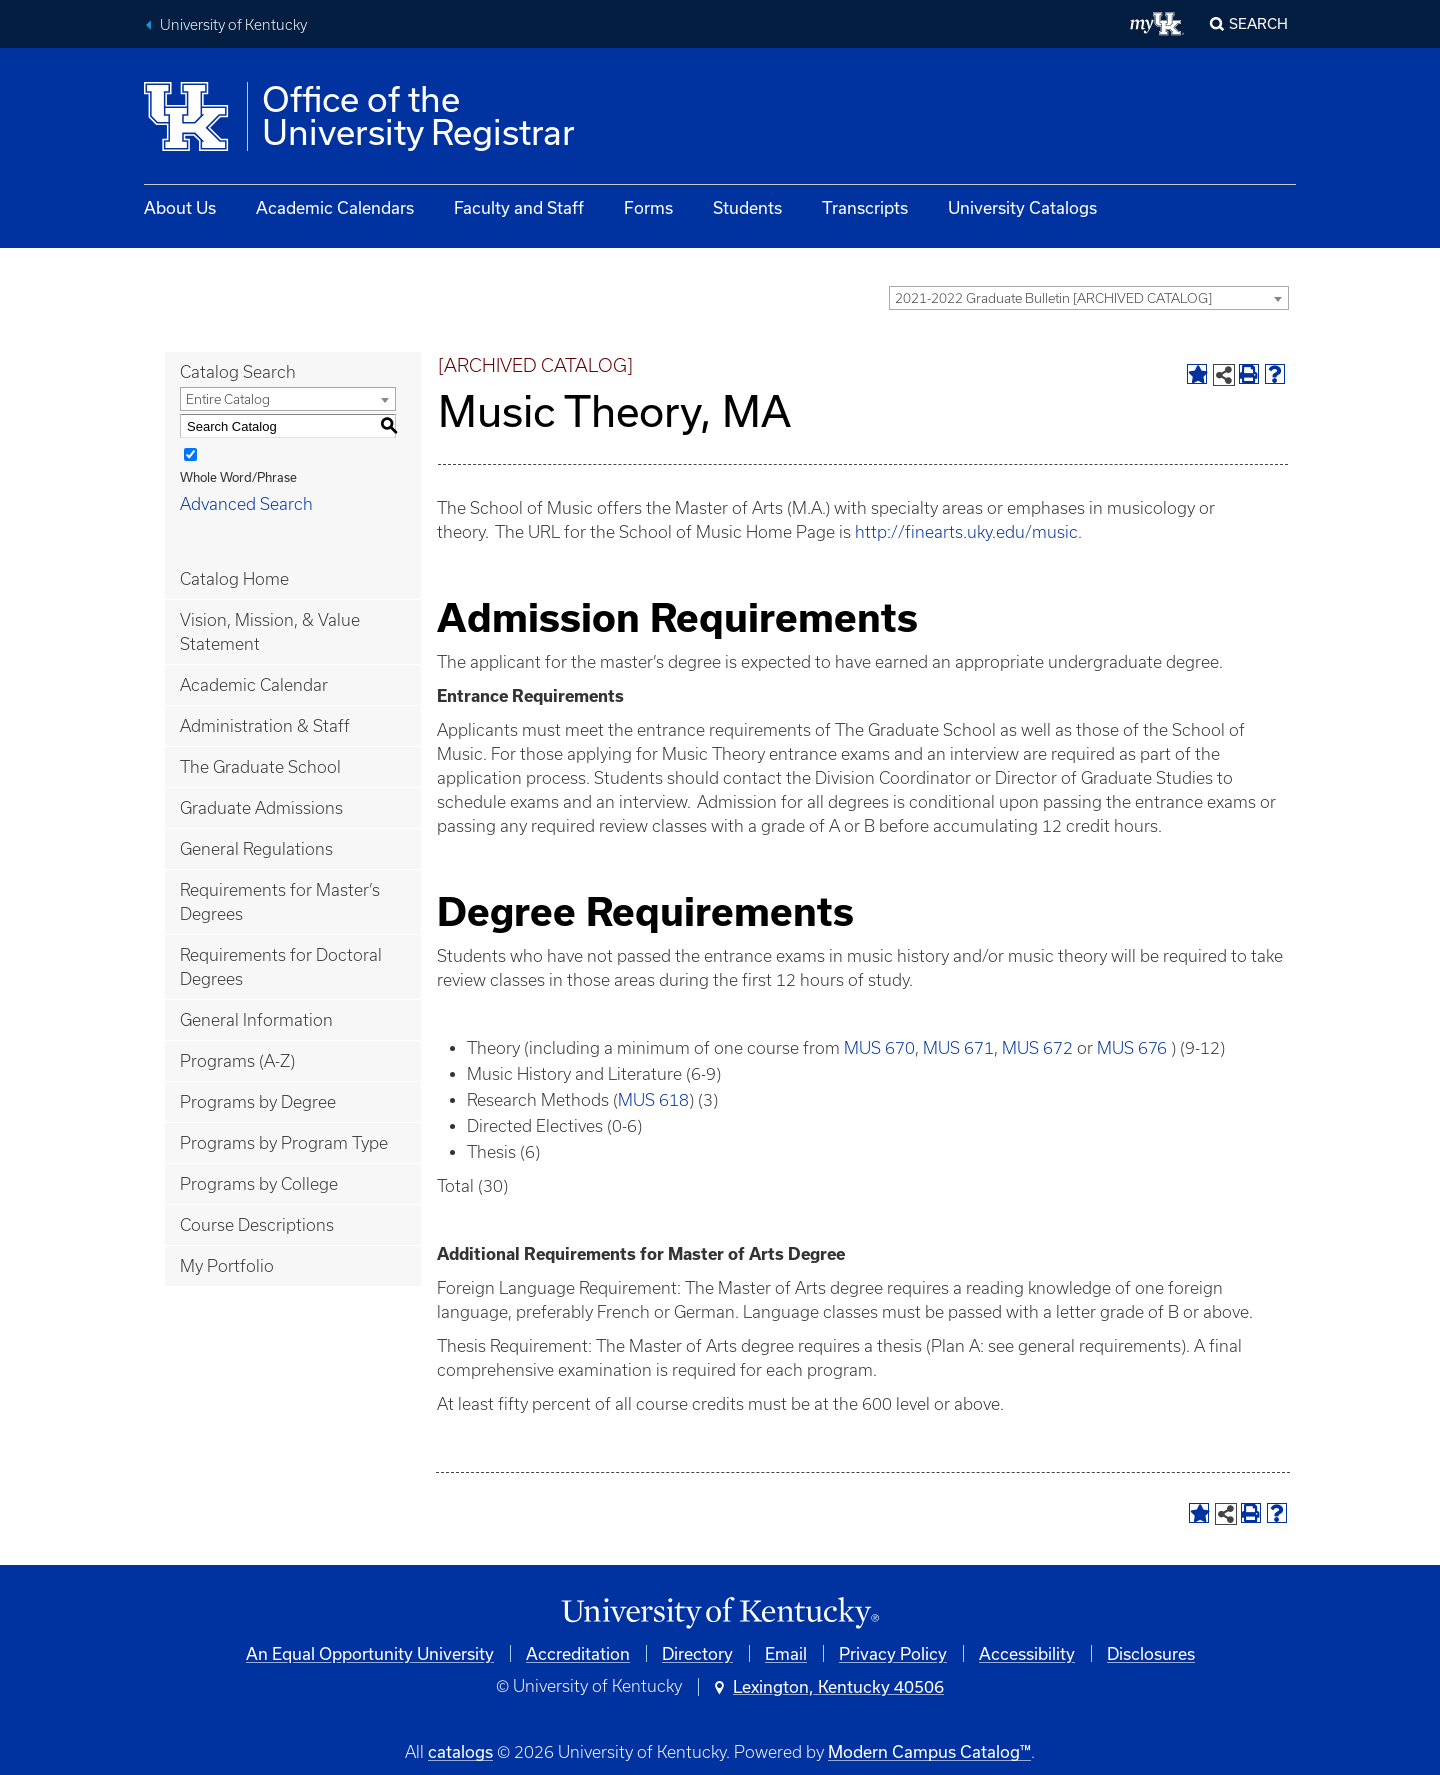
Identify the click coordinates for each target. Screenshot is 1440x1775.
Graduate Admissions (261, 808)
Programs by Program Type (284, 1143)
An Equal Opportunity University (370, 1653)
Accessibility (1027, 1653)
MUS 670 (879, 1048)
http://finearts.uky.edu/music (966, 532)
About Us (180, 207)
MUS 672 (1037, 1048)
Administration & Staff (265, 726)
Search (1258, 23)
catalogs (460, 1751)
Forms (648, 207)
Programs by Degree (258, 1102)
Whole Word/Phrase (238, 477)
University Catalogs (1022, 207)
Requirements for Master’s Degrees (280, 902)
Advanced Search (246, 504)
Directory (697, 1653)
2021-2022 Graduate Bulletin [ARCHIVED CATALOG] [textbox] (1053, 298)
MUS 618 (653, 1100)
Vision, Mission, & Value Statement (270, 632)
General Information (256, 1020)
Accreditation (578, 1653)
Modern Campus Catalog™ (929, 1751)
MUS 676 (1132, 1048)
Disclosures (1151, 1653)
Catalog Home (234, 579)
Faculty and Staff (519, 207)
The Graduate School (260, 767)
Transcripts (865, 207)
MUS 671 (958, 1048)
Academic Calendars (335, 207)
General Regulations (256, 849)
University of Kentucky (233, 25)
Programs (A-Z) (237, 1061)
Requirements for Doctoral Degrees (281, 967)
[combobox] (1089, 298)
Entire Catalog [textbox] (228, 399)
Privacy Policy (893, 1653)
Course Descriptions (257, 1225)
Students (747, 207)
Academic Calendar (254, 685)
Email (786, 1653)
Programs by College (259, 1184)
